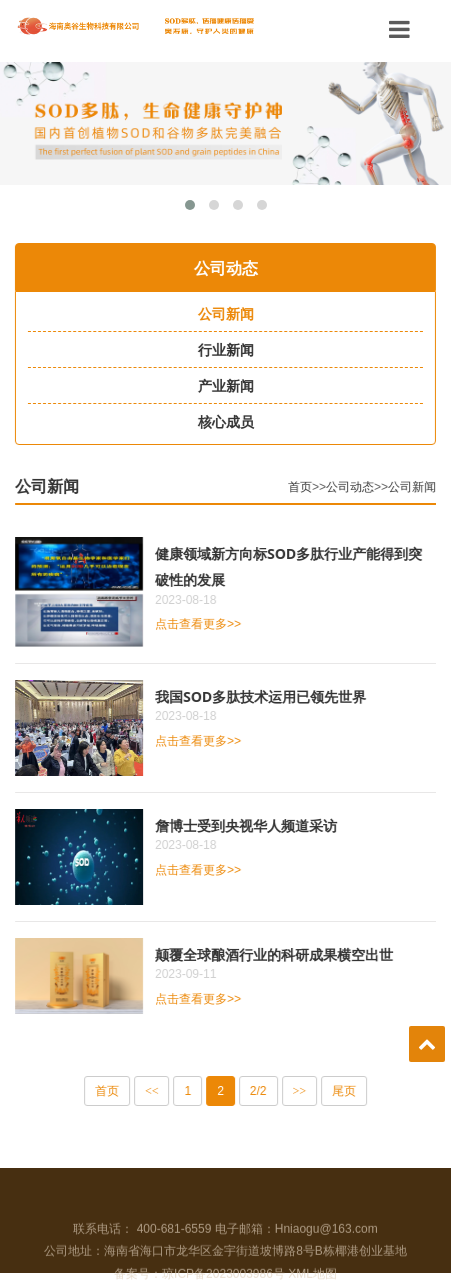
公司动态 (354, 487)
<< (156, 1091)
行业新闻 (221, 350)
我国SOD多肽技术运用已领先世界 (264, 696)
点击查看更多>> (202, 624)
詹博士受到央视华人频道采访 (250, 825)
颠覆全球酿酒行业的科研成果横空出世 (278, 954)
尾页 (348, 1091)
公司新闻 (221, 314)
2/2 (262, 1091)
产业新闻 (221, 386)
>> (304, 1091)
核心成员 (221, 422)
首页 (304, 487)
